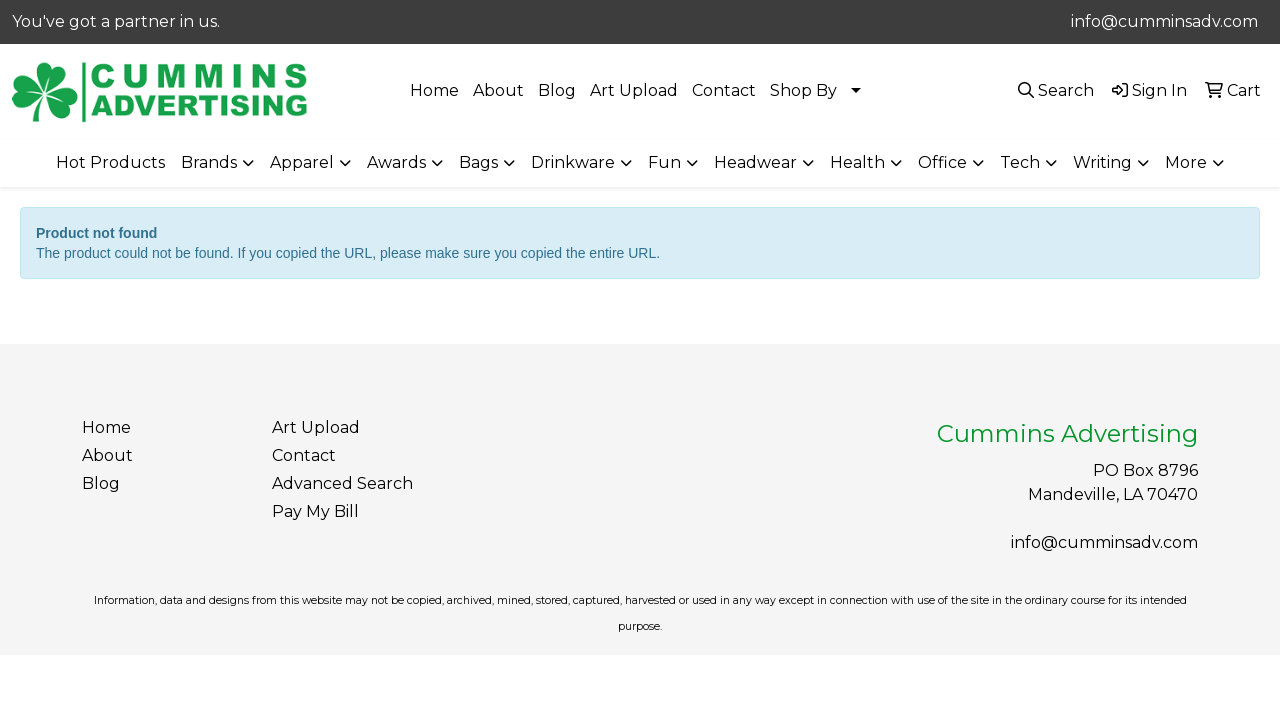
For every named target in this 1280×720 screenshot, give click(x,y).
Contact (724, 90)
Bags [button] (478, 162)
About (498, 90)
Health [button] (857, 162)
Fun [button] (664, 162)
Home (434, 90)
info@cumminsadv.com (1164, 21)
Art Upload (634, 90)
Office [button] (942, 162)
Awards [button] (396, 162)
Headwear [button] (755, 162)
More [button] (1186, 162)
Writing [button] (1102, 162)
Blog (557, 90)
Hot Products (110, 162)
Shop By (803, 90)
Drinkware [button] (573, 162)
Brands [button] (209, 162)
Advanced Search (342, 483)
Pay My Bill (315, 511)
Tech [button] (1020, 162)
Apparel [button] (302, 162)
